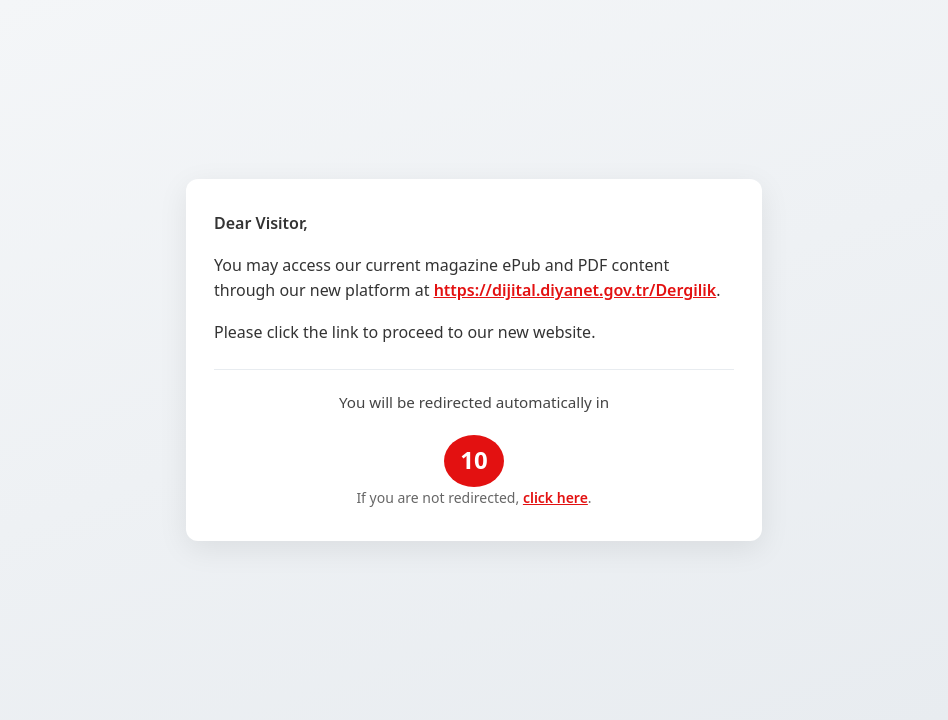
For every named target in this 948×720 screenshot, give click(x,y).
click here (555, 497)
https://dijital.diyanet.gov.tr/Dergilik (575, 290)
